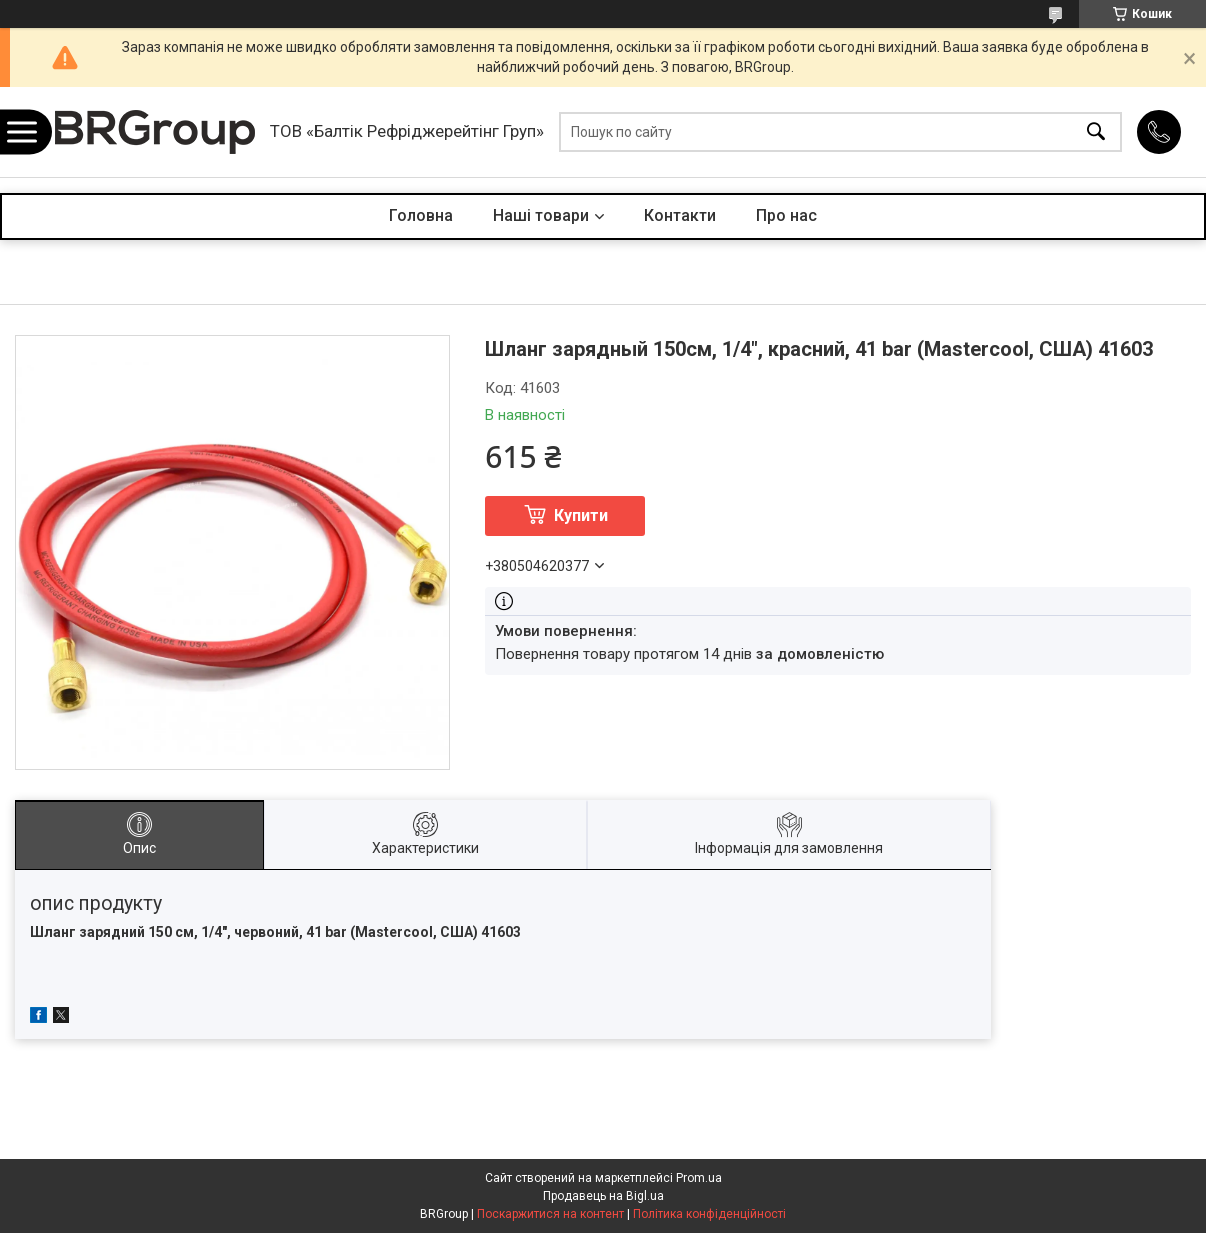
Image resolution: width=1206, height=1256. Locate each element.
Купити (581, 515)
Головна (421, 215)
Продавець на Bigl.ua (603, 1196)
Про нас (786, 215)
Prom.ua (699, 1178)
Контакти (680, 215)
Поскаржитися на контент (550, 1214)
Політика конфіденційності (709, 1214)
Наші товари (541, 215)
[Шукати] (1096, 132)
